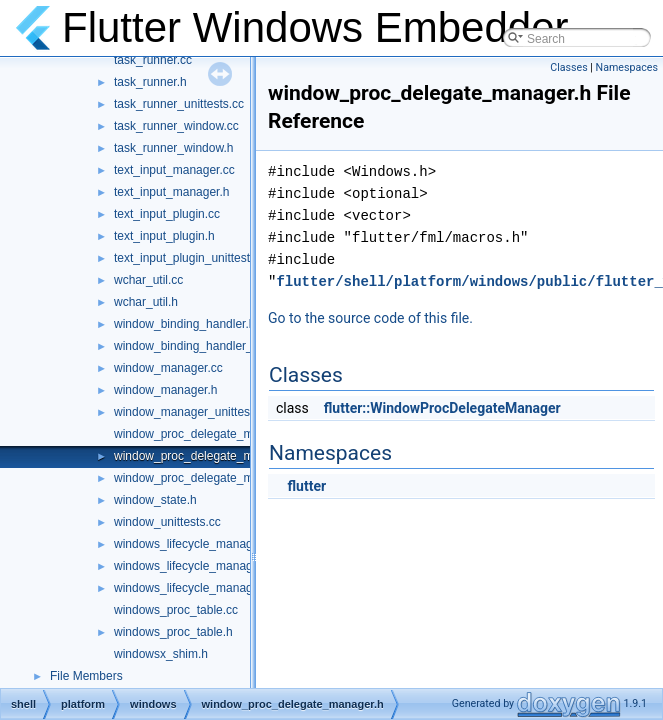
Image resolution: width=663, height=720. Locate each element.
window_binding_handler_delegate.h (211, 346)
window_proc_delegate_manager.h (207, 456)
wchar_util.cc (148, 280)
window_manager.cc (168, 368)
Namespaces (627, 67)
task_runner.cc (153, 60)
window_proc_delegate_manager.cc (209, 434)
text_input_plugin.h (164, 236)
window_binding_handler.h (184, 324)
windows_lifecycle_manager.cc (196, 544)
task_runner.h (150, 82)
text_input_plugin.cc (167, 214)
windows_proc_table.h (173, 632)
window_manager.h (165, 390)
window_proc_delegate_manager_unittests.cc (236, 478)
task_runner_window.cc (176, 126)
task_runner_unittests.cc (179, 104)
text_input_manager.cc (174, 170)
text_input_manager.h (171, 192)
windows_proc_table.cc (176, 610)
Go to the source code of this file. (370, 318)
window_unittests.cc (167, 522)
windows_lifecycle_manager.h (193, 566)
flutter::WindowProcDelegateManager (442, 408)
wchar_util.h (146, 302)
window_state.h (155, 500)
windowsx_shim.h (161, 654)
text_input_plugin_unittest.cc (189, 258)
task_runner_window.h (173, 148)
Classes (568, 67)
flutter (306, 486)
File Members (86, 676)
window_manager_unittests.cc (194, 412)
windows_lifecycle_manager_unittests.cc (222, 588)
